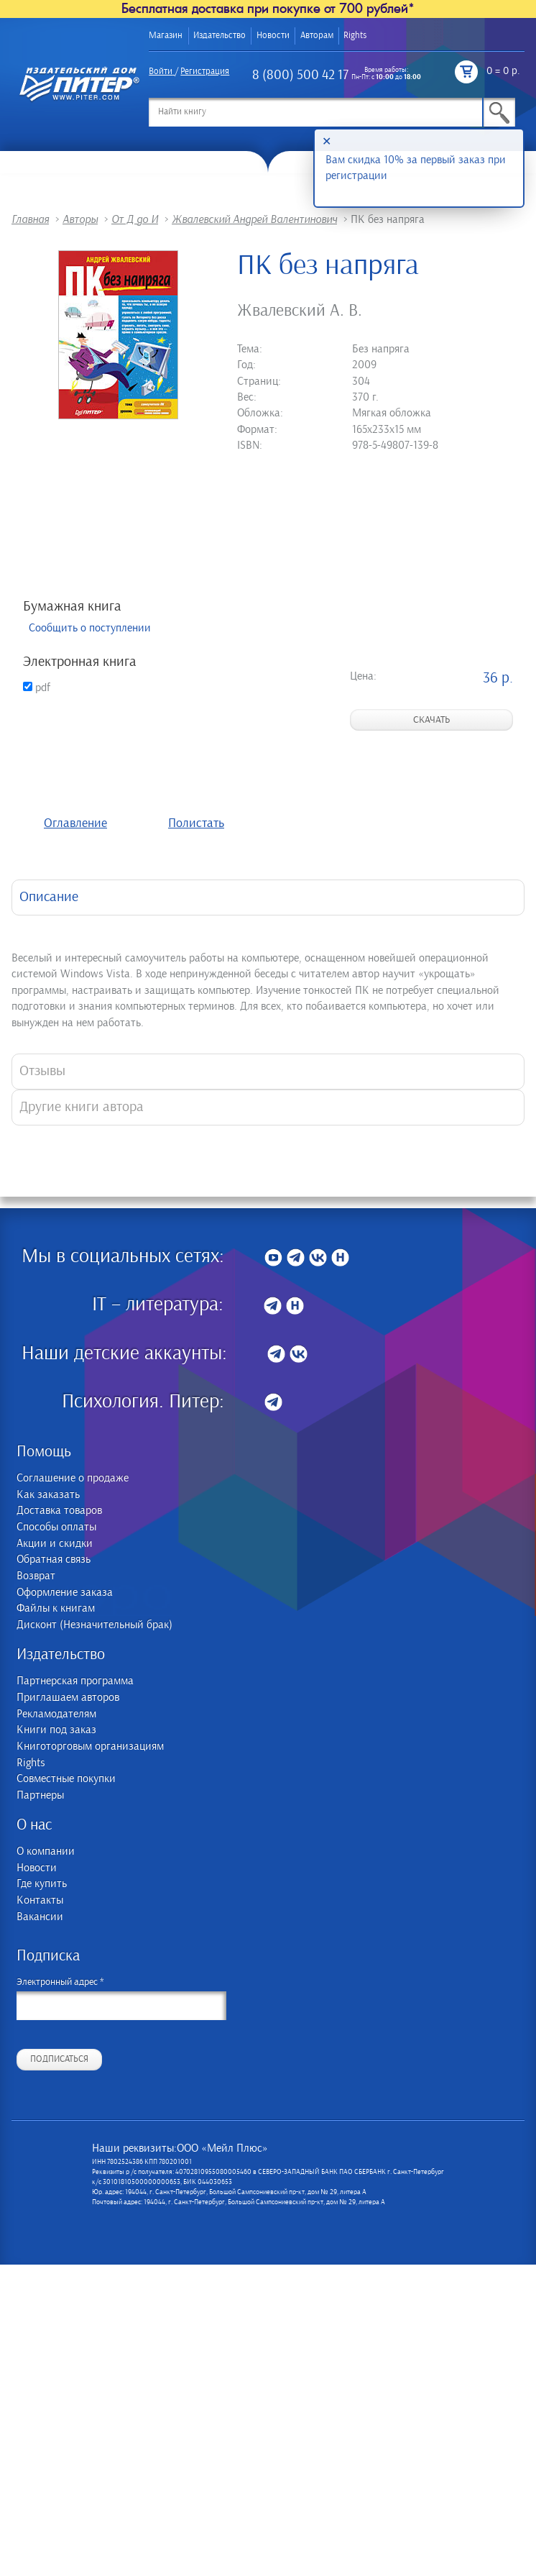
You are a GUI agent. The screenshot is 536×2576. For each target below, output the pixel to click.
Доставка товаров (59, 1510)
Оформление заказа (65, 1592)
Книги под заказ (56, 1730)
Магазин (165, 35)
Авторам (316, 35)
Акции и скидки (55, 1543)
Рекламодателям (56, 1714)
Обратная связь (54, 1559)
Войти (160, 71)
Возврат (36, 1576)
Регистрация (204, 71)
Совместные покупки (66, 1779)
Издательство (219, 35)
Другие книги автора (81, 1107)
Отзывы (42, 1071)
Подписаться (59, 2059)
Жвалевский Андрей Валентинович (254, 219)
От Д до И (134, 219)
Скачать (431, 720)
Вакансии (40, 1917)
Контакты (40, 1900)
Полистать (196, 823)
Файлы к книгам (56, 1608)
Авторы (80, 219)
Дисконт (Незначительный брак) (94, 1625)
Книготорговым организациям (90, 1746)
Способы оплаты (56, 1527)
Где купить (42, 1884)
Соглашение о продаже (73, 1478)
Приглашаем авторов (68, 1697)
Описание (48, 897)
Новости (273, 35)
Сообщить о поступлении (90, 627)
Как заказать (48, 1495)
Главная (30, 219)
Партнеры (40, 1795)
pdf (36, 687)
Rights (354, 35)
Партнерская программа (75, 1681)
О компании (46, 1851)
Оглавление (75, 823)
